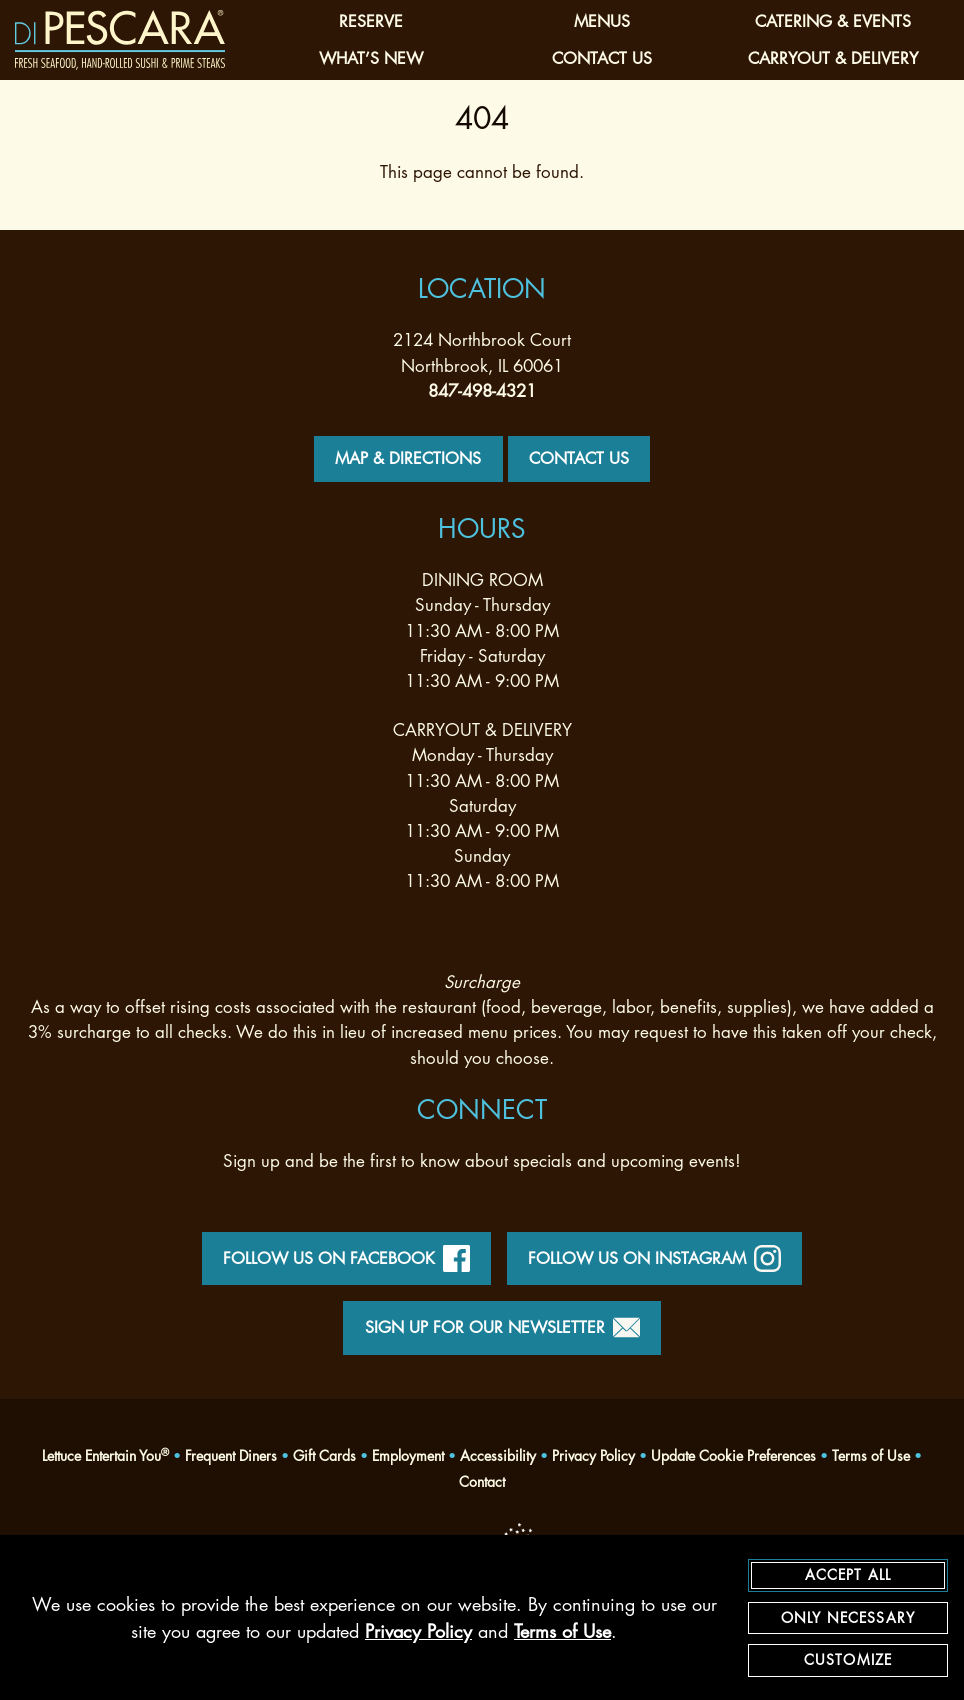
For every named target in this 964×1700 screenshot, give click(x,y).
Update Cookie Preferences (733, 1456)
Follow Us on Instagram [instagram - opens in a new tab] (654, 1258)
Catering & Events (833, 21)
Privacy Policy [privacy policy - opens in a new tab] (418, 1632)
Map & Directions (408, 458)
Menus (602, 21)
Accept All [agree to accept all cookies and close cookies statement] (848, 1575)
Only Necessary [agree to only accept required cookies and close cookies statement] (848, 1617)
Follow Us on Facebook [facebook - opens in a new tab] (346, 1258)
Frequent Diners (231, 1455)
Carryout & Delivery (833, 58)
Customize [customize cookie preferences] (848, 1660)
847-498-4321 (482, 391)
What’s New (371, 58)
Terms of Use (871, 1455)
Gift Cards (324, 1455)
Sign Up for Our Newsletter (502, 1327)
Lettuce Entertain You (105, 1455)
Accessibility (498, 1455)
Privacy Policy (593, 1455)
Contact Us (602, 58)
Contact (482, 1481)
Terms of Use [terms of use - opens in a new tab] (562, 1632)
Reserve (371, 21)
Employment (408, 1455)
